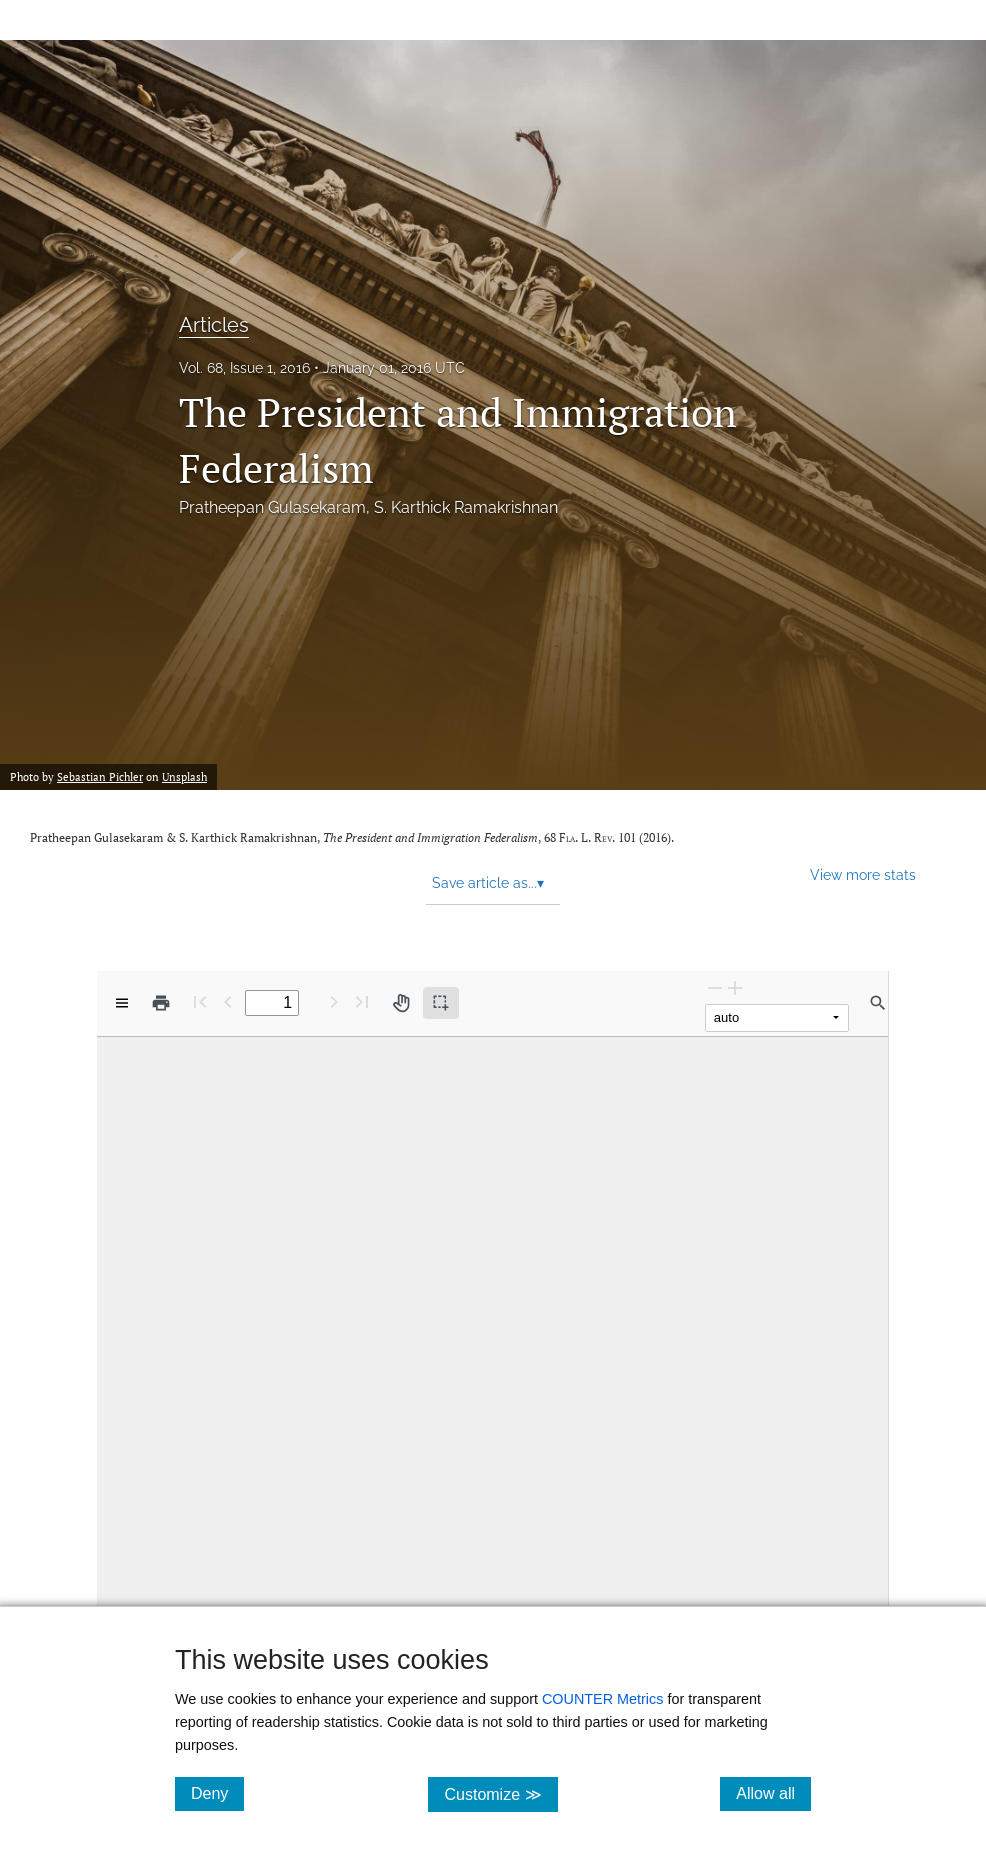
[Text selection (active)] (441, 1003)
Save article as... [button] (488, 883)
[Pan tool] (401, 1003)
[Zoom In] (735, 987)
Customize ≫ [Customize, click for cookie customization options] (500, 1793)
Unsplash (184, 777)
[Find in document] (878, 1003)
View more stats (863, 874)
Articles (214, 325)
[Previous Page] (228, 1001)
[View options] (122, 1003)
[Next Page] (334, 1001)
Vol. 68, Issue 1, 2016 (244, 368)
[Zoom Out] (715, 987)
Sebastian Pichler (100, 777)
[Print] (161, 1003)
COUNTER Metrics (603, 1699)
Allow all (773, 1793)
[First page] (200, 1001)
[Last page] (362, 1001)
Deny (217, 1793)
